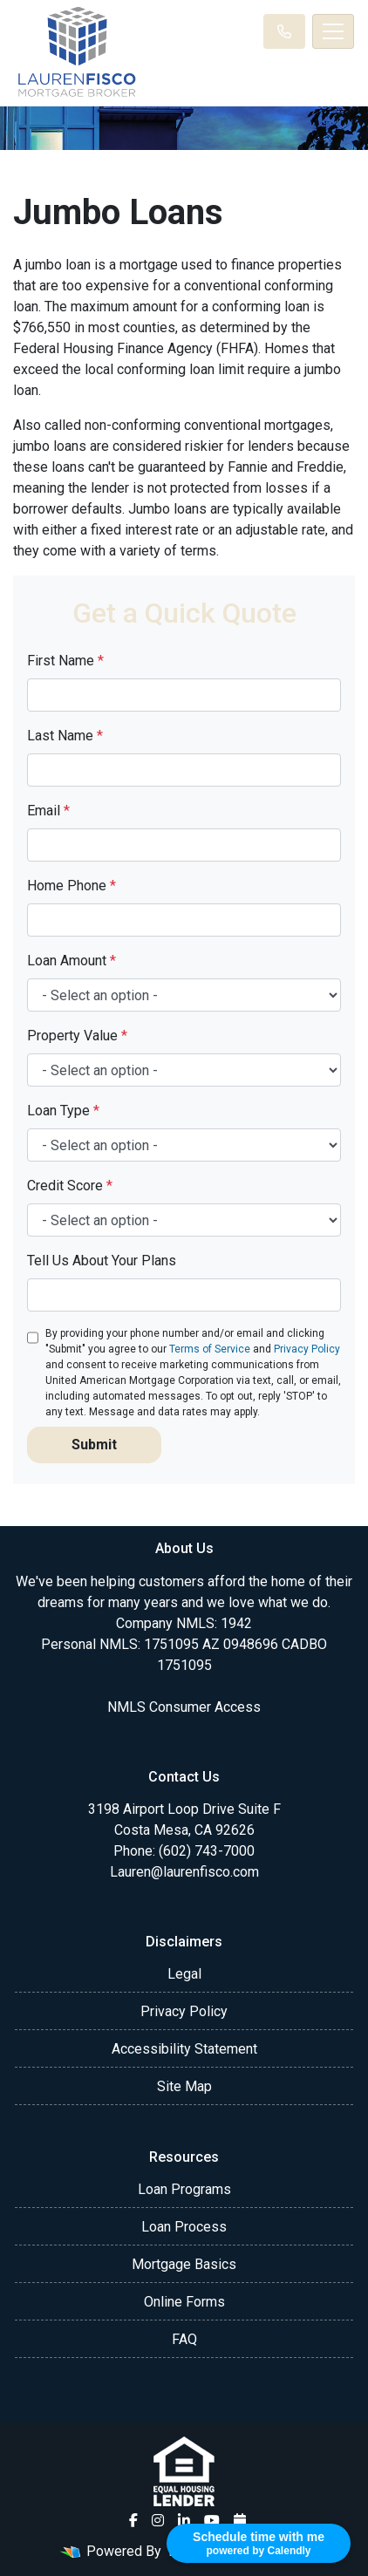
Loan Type (63, 1110)
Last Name (65, 735)
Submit (94, 1444)
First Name (65, 660)
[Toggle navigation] (333, 31)
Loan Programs (184, 2189)
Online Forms (184, 2301)
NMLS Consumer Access (184, 1707)
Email (48, 810)
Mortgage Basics (184, 2264)
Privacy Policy (307, 1349)
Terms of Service (209, 1349)
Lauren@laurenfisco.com (184, 1872)
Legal (184, 1974)
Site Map (184, 2086)
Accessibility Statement (184, 2049)
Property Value (77, 1035)
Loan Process (184, 2226)
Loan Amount (71, 960)
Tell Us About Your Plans (101, 1260)
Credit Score (69, 1185)
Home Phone (71, 885)
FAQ (184, 2339)
